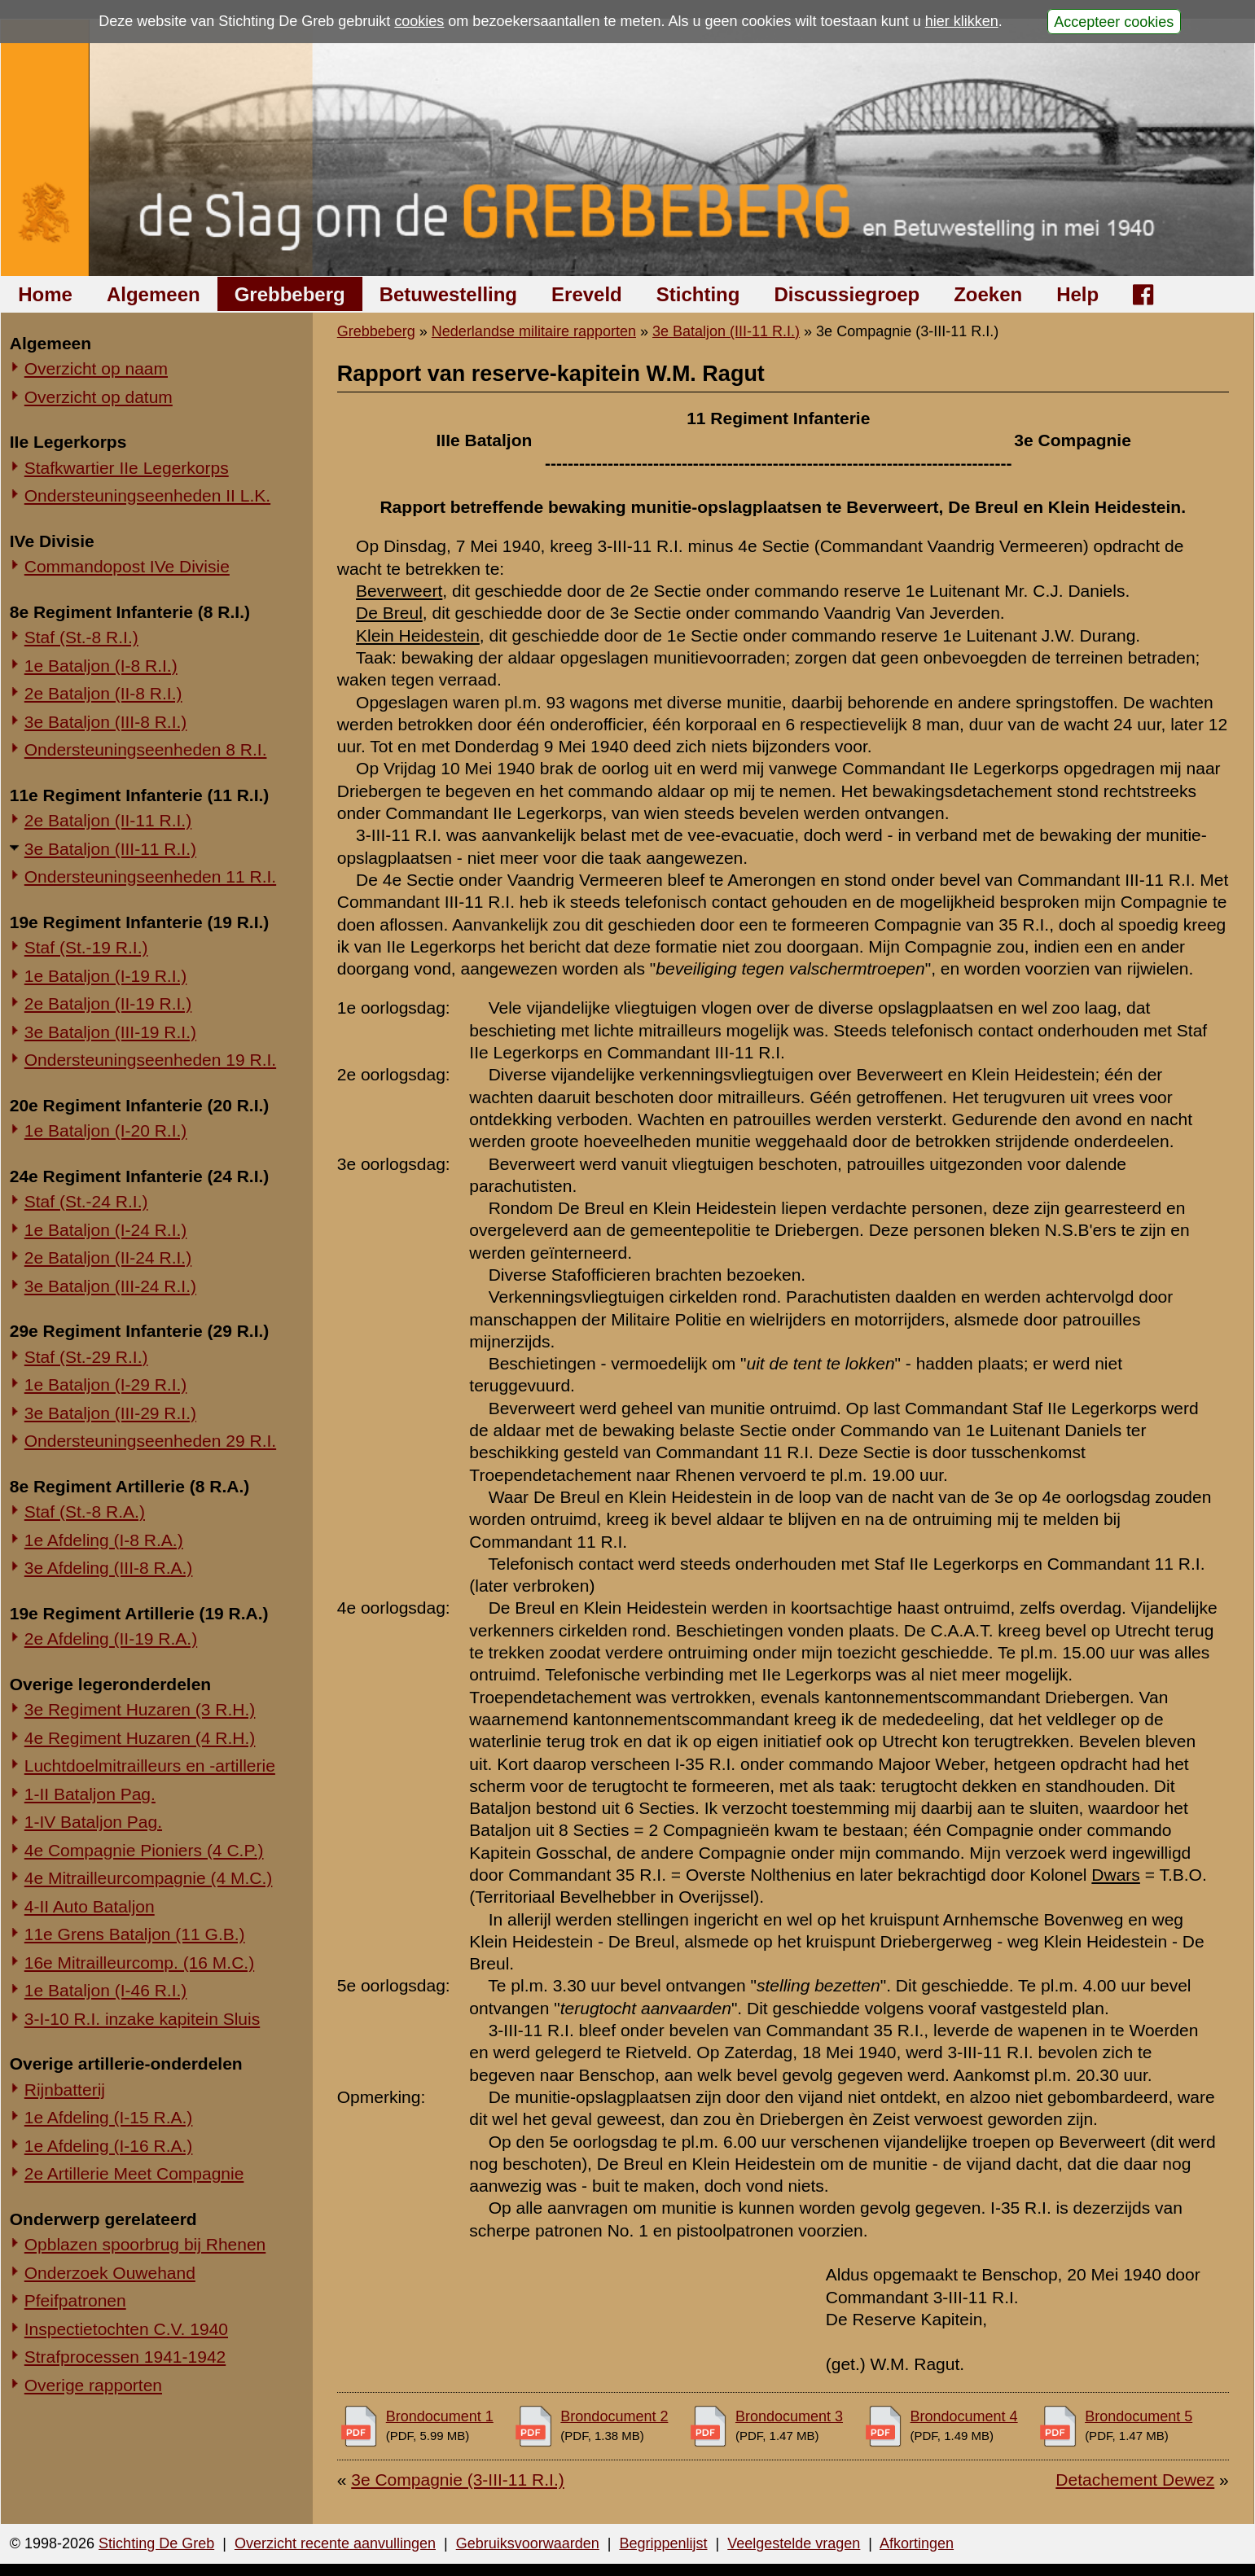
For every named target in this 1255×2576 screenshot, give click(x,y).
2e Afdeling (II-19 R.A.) (110, 1638)
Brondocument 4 (964, 2416)
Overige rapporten (93, 2385)
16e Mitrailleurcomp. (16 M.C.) (139, 1962)
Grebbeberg (290, 294)
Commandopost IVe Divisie (127, 566)
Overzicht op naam (96, 368)
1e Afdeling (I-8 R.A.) (103, 1540)
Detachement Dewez (1134, 2479)
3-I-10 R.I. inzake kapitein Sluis (142, 2018)
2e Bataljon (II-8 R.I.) (103, 693)
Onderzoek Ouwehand (109, 2272)
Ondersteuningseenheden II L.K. (147, 495)
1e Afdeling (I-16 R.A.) (108, 2145)
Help (1077, 294)
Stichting (698, 294)
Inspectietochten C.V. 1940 (126, 2329)
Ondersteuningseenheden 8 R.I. (145, 749)
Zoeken (988, 294)
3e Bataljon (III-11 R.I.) (110, 848)
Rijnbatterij (64, 2089)
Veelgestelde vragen (793, 2543)
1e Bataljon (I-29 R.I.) (105, 1384)
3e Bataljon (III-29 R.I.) (110, 1413)
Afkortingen (917, 2543)
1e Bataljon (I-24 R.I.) (105, 1229)
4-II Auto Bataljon (89, 1906)
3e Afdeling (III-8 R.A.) (108, 1567)
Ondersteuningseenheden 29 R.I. (150, 1440)
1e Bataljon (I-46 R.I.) (105, 1990)
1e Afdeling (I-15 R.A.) (108, 2117)
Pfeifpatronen (75, 2300)
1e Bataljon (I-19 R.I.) (105, 975)
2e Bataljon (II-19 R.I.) (107, 1003)
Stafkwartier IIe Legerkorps (126, 467)
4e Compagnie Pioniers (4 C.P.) (144, 1850)
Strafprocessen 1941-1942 (125, 2356)
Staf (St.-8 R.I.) (81, 637)
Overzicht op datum (98, 397)
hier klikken (961, 21)
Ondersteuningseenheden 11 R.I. (150, 876)
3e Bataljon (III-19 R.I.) (110, 1032)
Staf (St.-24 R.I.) (86, 1201)
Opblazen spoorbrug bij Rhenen (145, 2244)
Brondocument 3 (789, 2416)
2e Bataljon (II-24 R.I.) (107, 1257)
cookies (419, 21)
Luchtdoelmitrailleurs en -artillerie (149, 1765)
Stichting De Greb (156, 2543)
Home (45, 294)
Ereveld (586, 294)
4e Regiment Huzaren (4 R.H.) (140, 1737)
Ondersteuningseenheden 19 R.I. (150, 1059)
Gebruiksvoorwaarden (527, 2543)
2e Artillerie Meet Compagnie (134, 2173)
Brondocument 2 (614, 2416)
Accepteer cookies (1114, 21)
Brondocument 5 (1138, 2416)
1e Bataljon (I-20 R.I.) (105, 1130)
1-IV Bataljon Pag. (93, 1821)
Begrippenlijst (663, 2543)
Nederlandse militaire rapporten (534, 331)
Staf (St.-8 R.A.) (84, 1511)
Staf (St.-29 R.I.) (86, 1356)
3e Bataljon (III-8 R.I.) (105, 721)
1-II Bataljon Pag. (90, 1794)
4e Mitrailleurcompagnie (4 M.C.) (148, 1877)
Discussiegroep (846, 294)
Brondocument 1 (440, 2416)
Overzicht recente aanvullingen (335, 2543)
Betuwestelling (448, 294)
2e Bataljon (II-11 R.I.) (107, 820)
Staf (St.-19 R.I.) (86, 947)
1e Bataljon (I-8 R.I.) (101, 665)
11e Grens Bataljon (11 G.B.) (134, 1934)
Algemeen (153, 294)
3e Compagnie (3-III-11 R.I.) (457, 2479)
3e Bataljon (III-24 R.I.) (110, 1286)
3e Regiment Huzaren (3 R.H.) (140, 1709)
